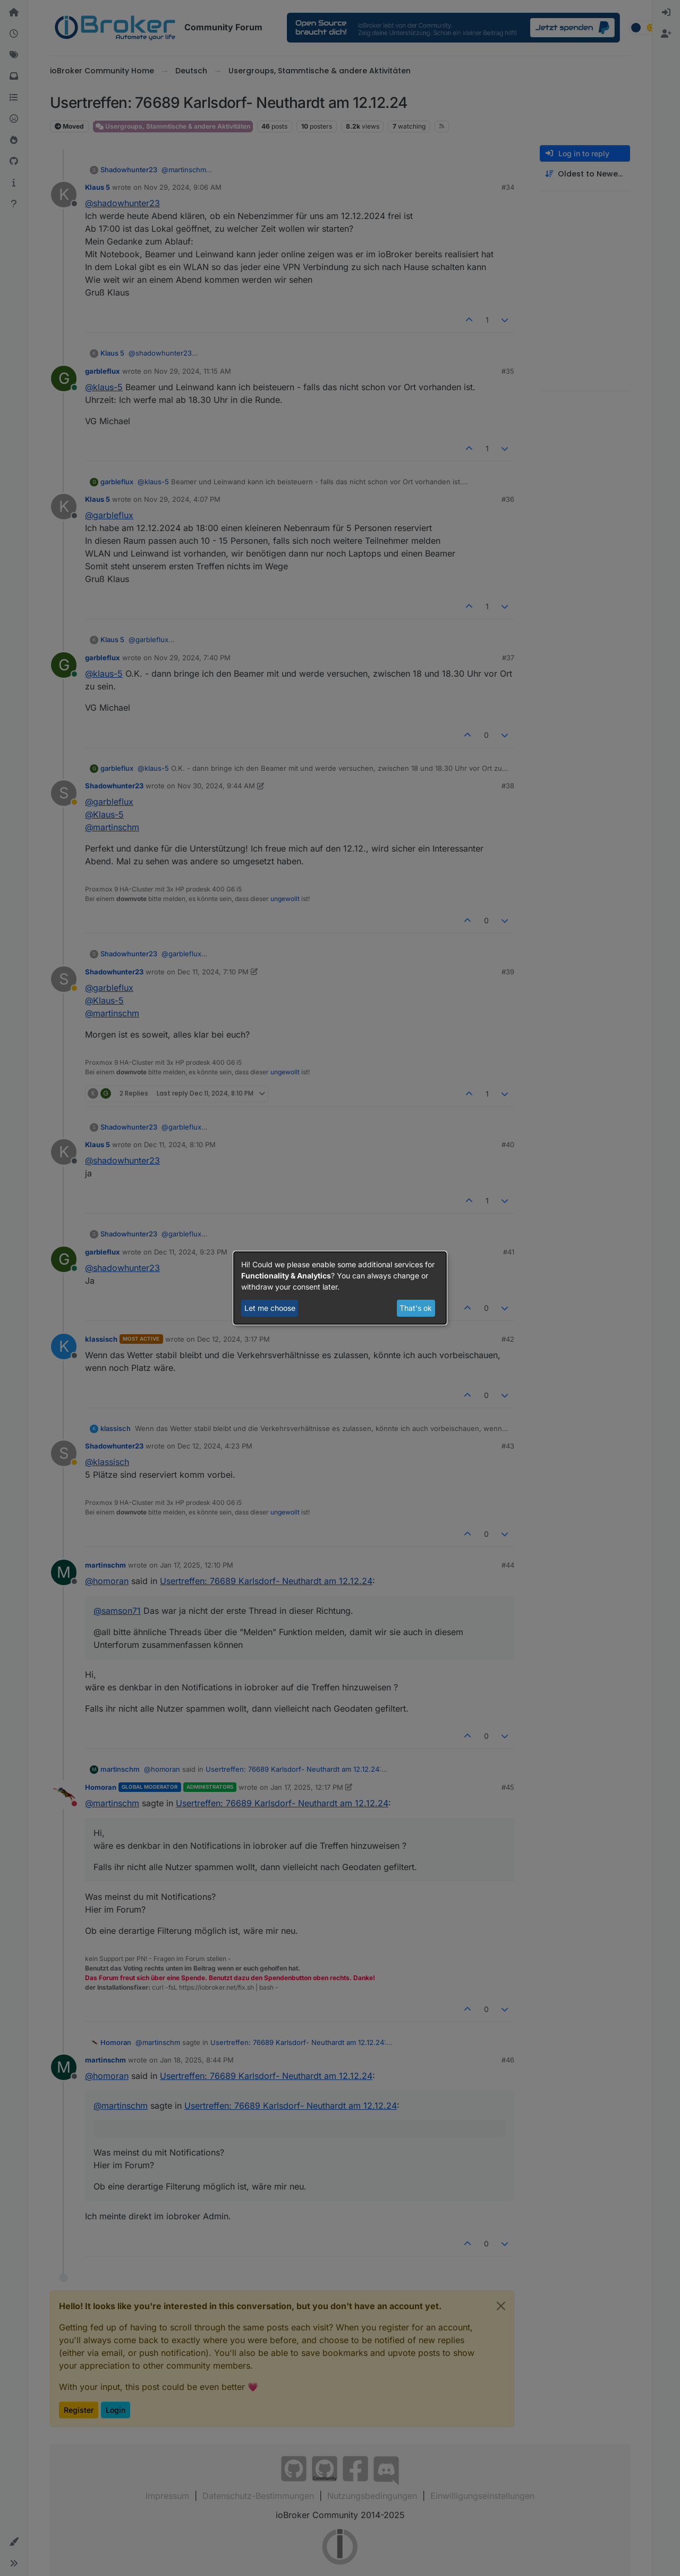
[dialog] (340, 1288)
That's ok (416, 1307)
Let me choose (269, 1307)
